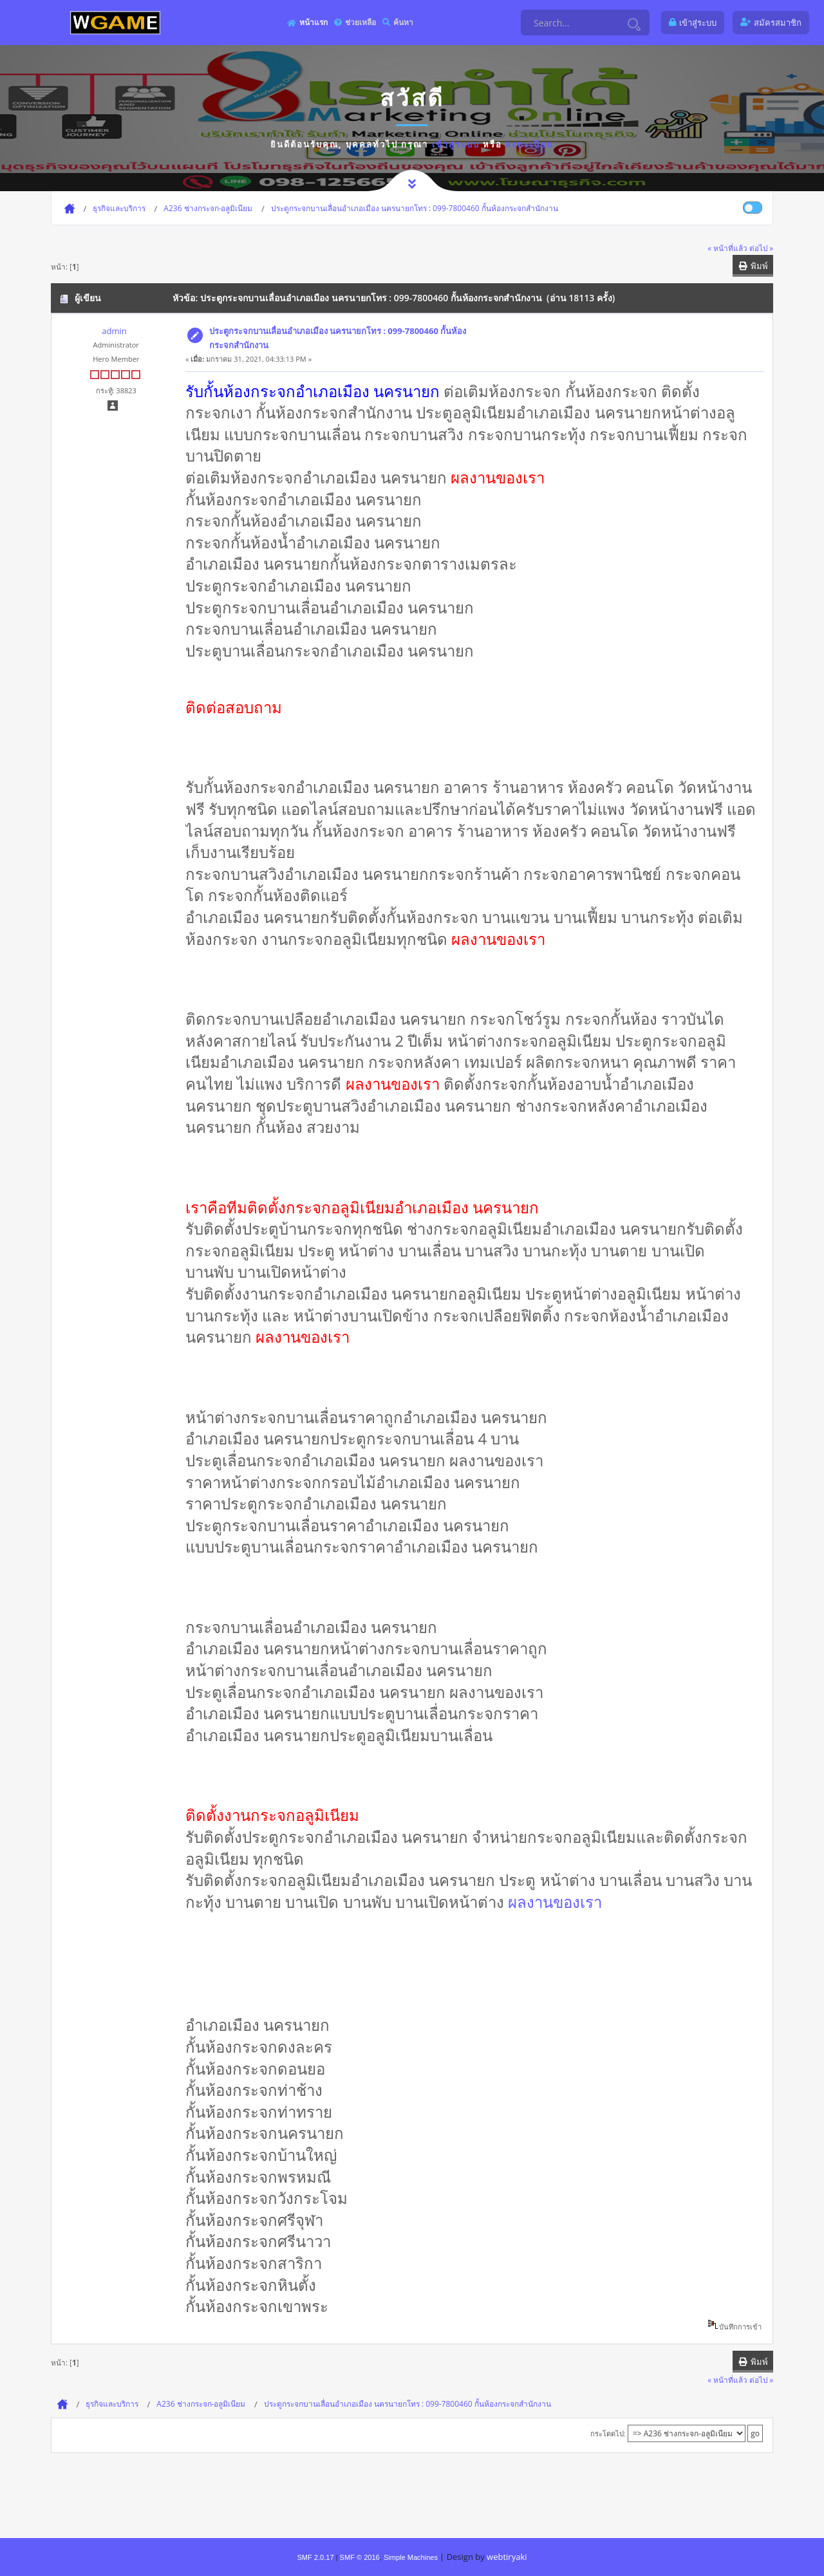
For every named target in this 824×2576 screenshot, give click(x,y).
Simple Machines (411, 2557)
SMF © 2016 (360, 2557)
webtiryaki (507, 2556)
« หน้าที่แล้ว (727, 248)
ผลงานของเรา (555, 1901)
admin (114, 331)
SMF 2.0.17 (315, 2557)
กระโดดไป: (608, 2433)
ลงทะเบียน (529, 144)
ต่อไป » (761, 248)
